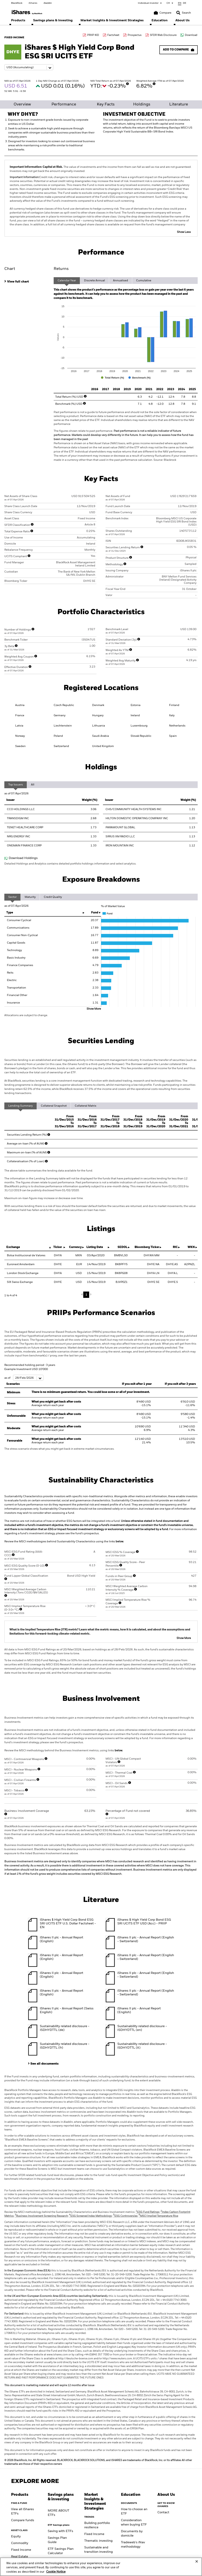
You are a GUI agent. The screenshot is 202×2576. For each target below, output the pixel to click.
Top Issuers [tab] (15, 784)
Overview (22, 104)
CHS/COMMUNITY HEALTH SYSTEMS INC (134, 809)
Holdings (141, 104)
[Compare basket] (162, 12)
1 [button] (86, 1294)
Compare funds (22, 2520)
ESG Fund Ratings (147, 2212)
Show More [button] (94, 1008)
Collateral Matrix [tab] (85, 1105)
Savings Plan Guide (57, 2540)
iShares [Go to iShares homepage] (33, 3)
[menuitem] (18, 20)
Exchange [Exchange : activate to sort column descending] (13, 1247)
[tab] (27, 281)
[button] (178, 13)
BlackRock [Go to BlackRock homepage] (16, 3)
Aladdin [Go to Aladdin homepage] (48, 3)
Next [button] (90, 1294)
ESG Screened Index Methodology (90, 2216)
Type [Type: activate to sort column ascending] (9, 912)
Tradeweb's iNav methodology (133, 2544)
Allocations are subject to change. (26, 1015)
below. (120, 1541)
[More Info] (127, 83)
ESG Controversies (125, 2216)
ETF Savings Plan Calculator (61, 2551)
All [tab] (32, 784)
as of (23, 1378)
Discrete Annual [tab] (94, 280)
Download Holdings (23, 858)
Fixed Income (21, 2550)
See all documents (44, 2063)
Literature (178, 104)
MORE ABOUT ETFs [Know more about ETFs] (58, 2513)
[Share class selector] (28, 67)
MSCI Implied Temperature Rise (158, 2216)
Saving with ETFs (60, 2531)
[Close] (196, 2561)
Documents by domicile (132, 2533)
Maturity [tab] (30, 897)
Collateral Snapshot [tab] (54, 1105)
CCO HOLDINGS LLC (21, 809)
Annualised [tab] (120, 280)
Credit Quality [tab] (53, 897)
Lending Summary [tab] (20, 1105)
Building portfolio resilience (97, 2525)
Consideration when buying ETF (134, 2522)
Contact (163, 2512)
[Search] (183, 12)
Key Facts (106, 104)
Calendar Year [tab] (67, 280)
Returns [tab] (61, 269)
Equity (16, 2536)
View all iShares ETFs (22, 2511)
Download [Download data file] (191, 35)
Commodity (19, 2543)
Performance (63, 104)
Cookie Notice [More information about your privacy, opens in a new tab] (55, 2571)
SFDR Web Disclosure (163, 35)
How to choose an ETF (134, 2511)
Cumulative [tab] (143, 280)
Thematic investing (98, 2540)
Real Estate (19, 2556)
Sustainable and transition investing (98, 2550)
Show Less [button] (184, 232)
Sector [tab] (12, 897)
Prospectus (135, 35)
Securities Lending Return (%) (29, 1134)
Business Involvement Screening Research (41, 2216)
